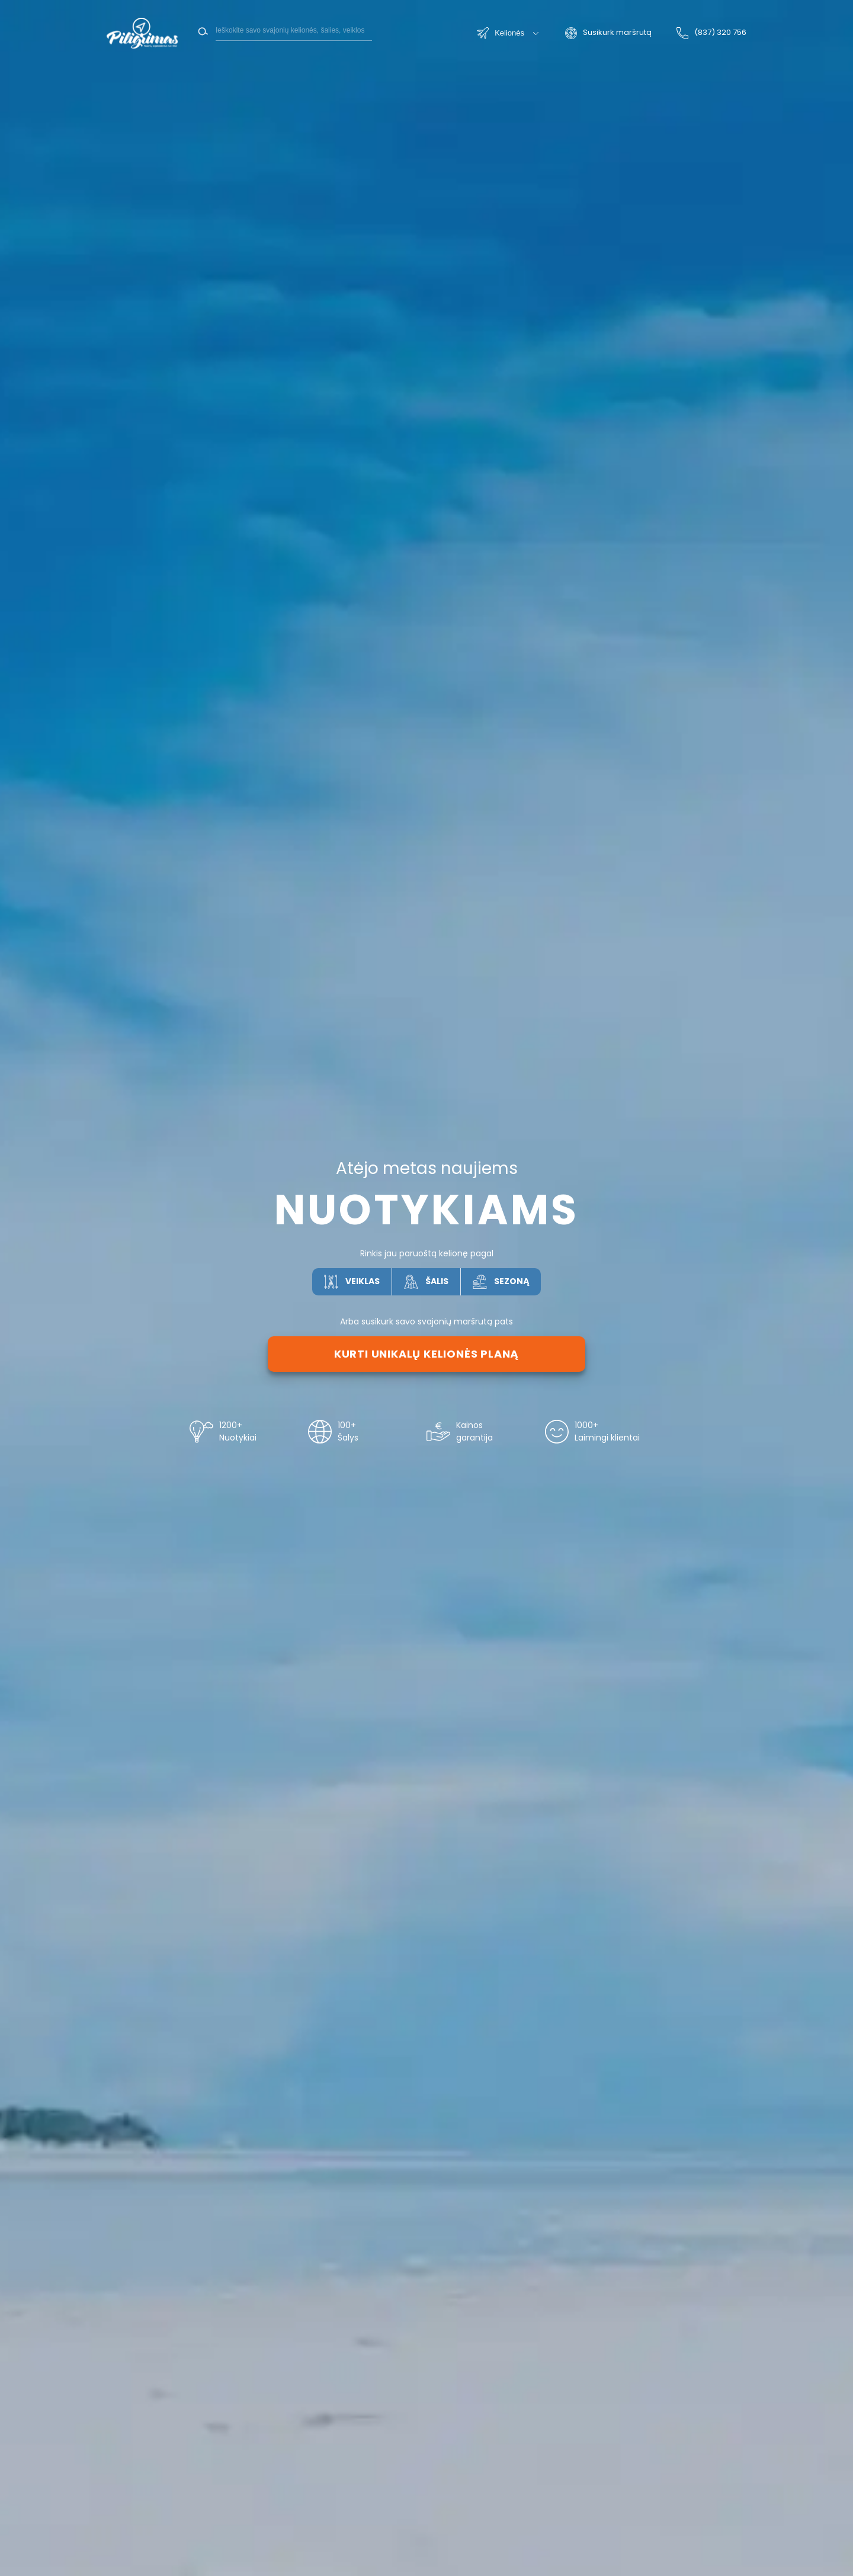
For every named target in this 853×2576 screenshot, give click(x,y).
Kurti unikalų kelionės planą (426, 1353)
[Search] (294, 30)
